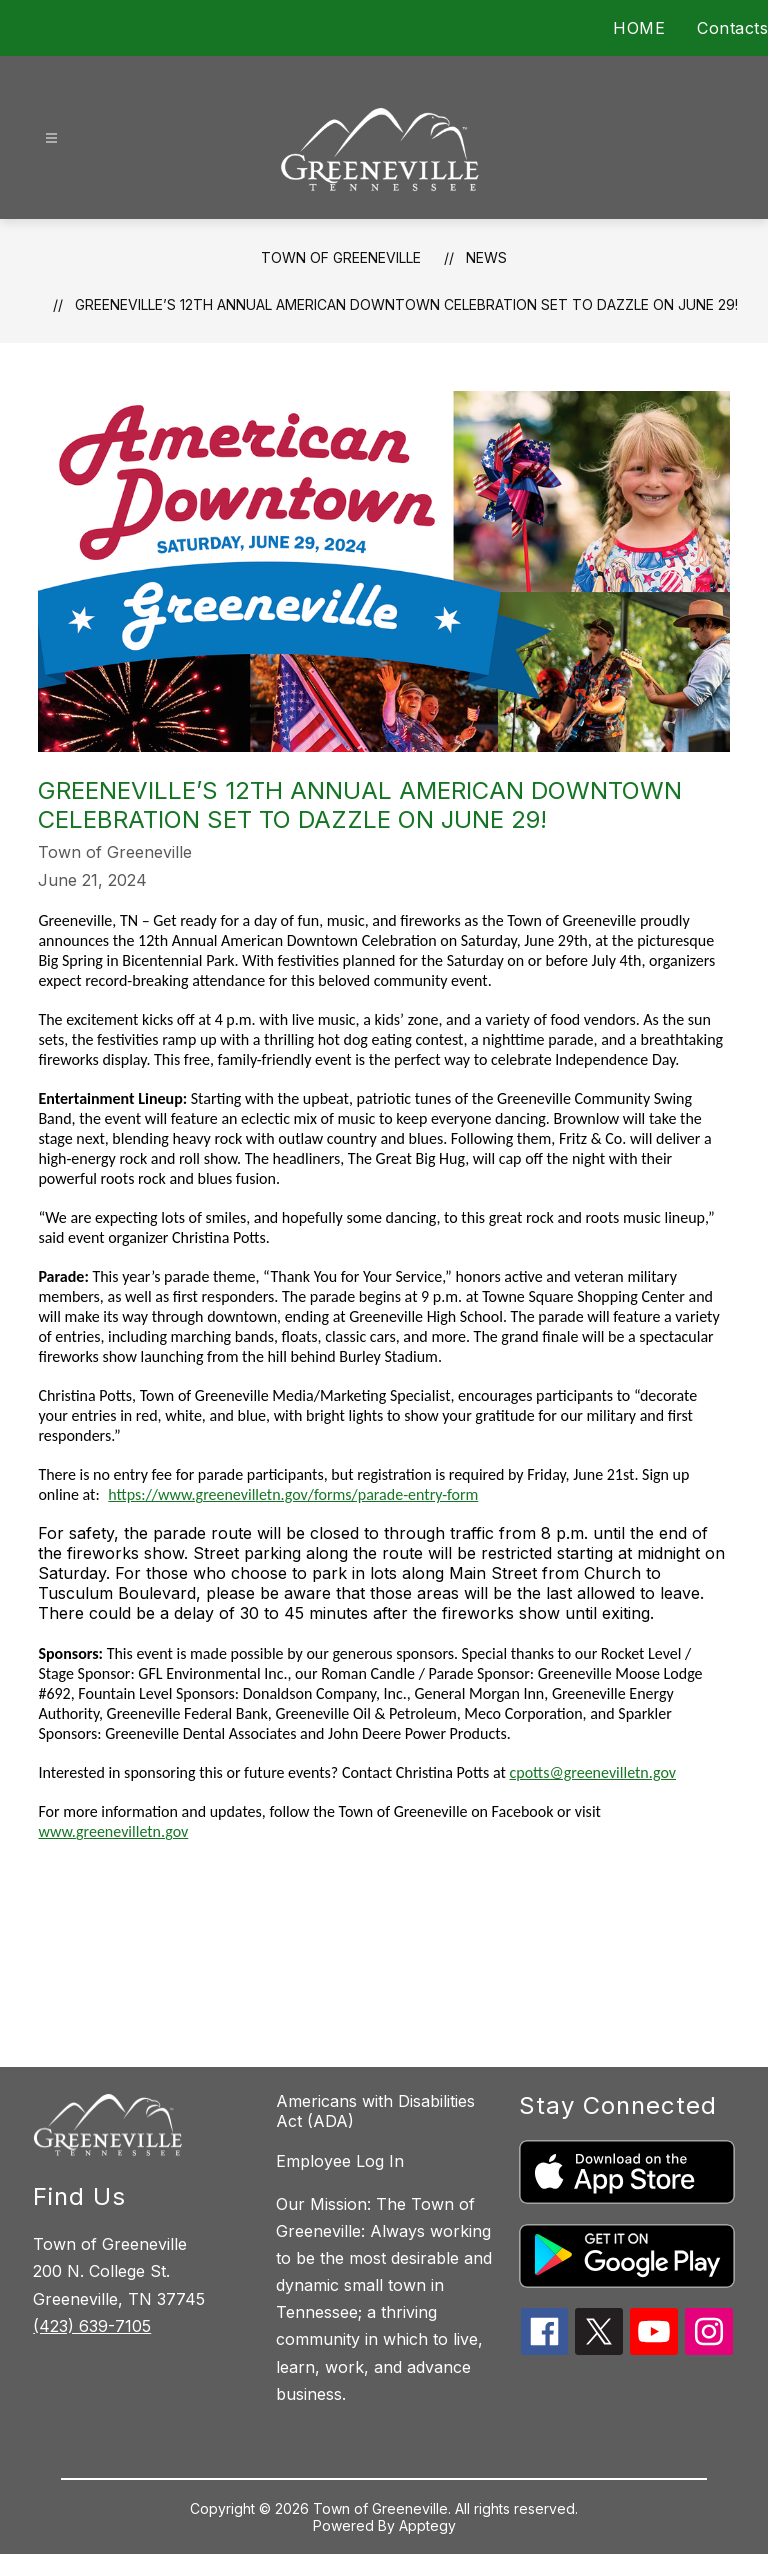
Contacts (732, 28)
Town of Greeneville (341, 257)
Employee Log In (340, 2161)
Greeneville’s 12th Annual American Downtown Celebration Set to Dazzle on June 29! (406, 304)
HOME (639, 28)
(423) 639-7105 (92, 2326)
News (486, 257)
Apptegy (427, 2525)
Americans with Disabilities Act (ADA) (375, 2111)
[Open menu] (51, 138)
